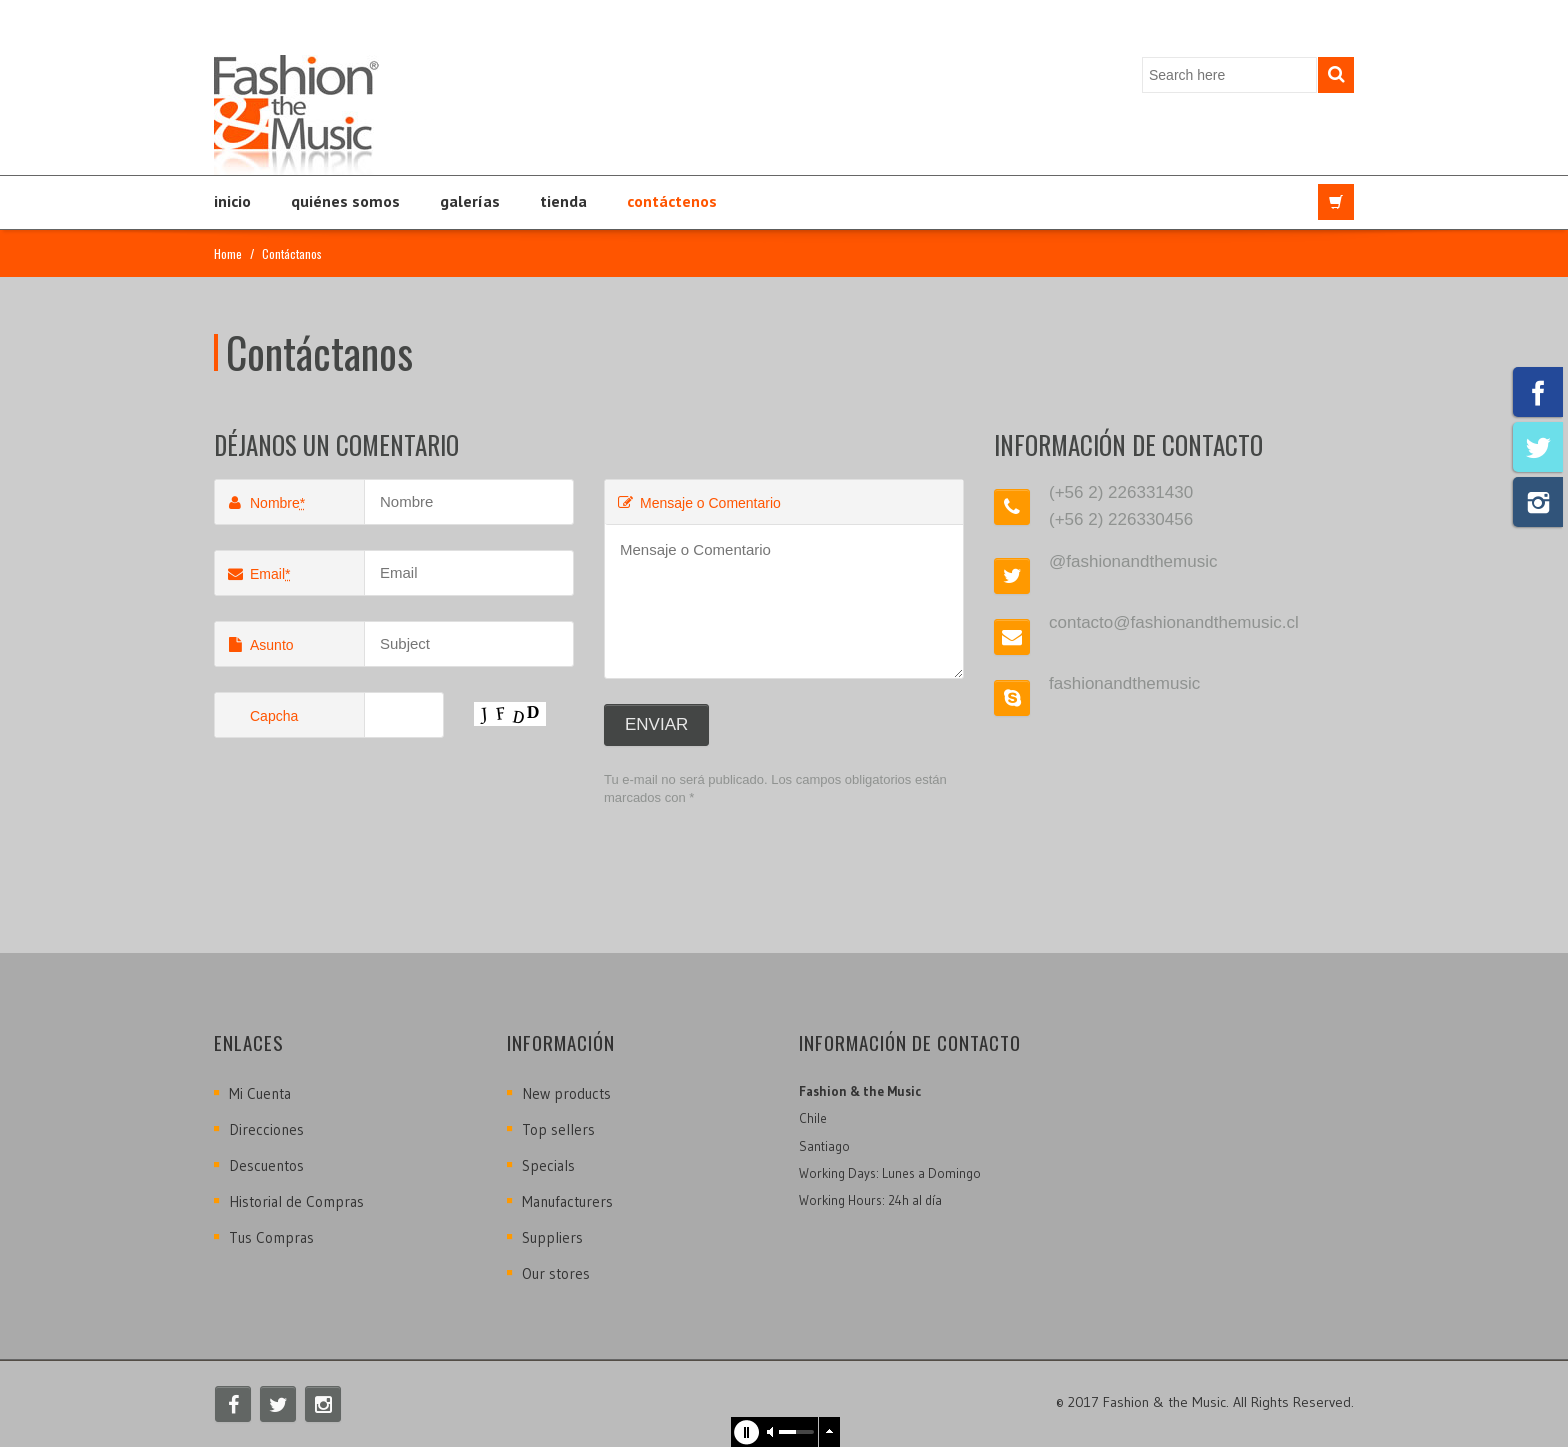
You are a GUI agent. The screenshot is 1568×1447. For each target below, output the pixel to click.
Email (257, 574)
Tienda (563, 201)
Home (228, 253)
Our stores (556, 1273)
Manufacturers (567, 1201)
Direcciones (266, 1129)
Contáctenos (672, 201)
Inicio (232, 201)
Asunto (259, 645)
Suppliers (552, 1237)
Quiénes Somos (345, 201)
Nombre (265, 503)
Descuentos (266, 1165)
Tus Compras (271, 1237)
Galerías (470, 201)
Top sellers (558, 1129)
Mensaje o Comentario (698, 503)
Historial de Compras (296, 1201)
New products (566, 1093)
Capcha (274, 716)
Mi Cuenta (260, 1093)
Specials (548, 1165)
